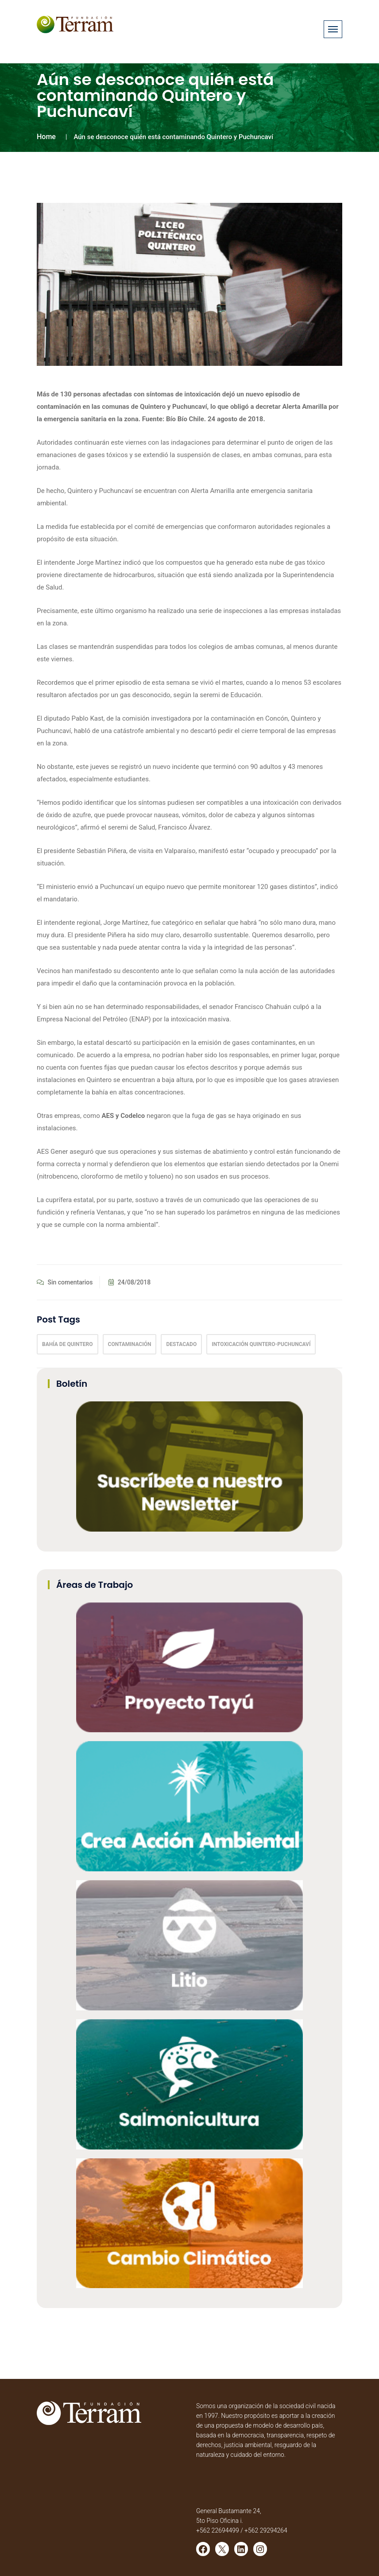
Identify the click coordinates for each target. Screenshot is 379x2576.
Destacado (181, 1344)
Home (46, 136)
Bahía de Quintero (67, 1344)
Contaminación (129, 1344)
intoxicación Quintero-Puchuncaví (261, 1344)
